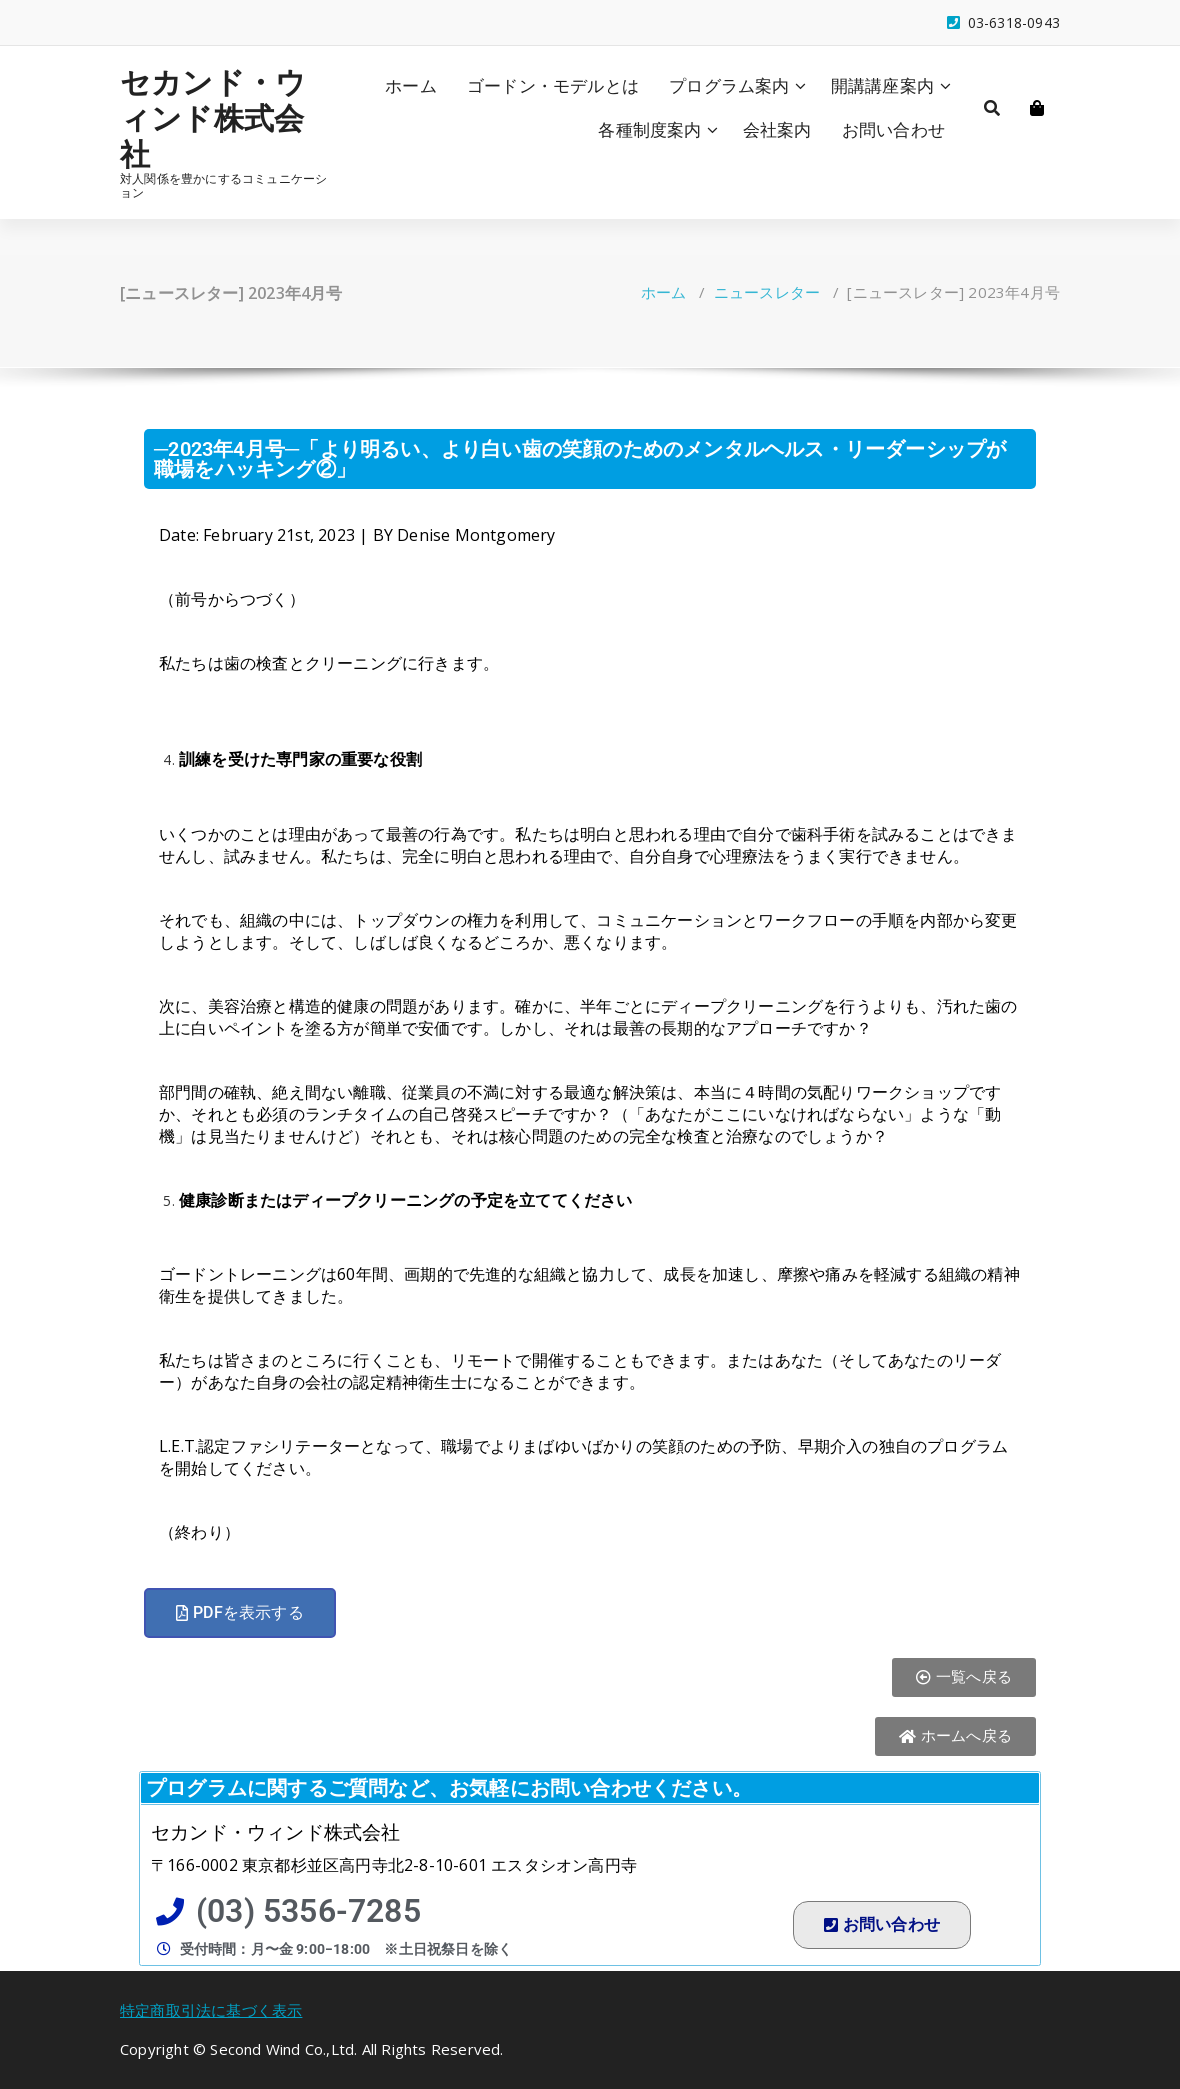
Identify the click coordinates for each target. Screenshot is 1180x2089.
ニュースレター (767, 292)
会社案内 (777, 129)
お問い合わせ (893, 129)
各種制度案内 (649, 129)
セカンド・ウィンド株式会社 (213, 118)
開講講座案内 (882, 85)
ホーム (411, 85)
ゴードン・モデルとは (553, 85)
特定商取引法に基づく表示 (211, 2010)
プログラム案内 (729, 85)
